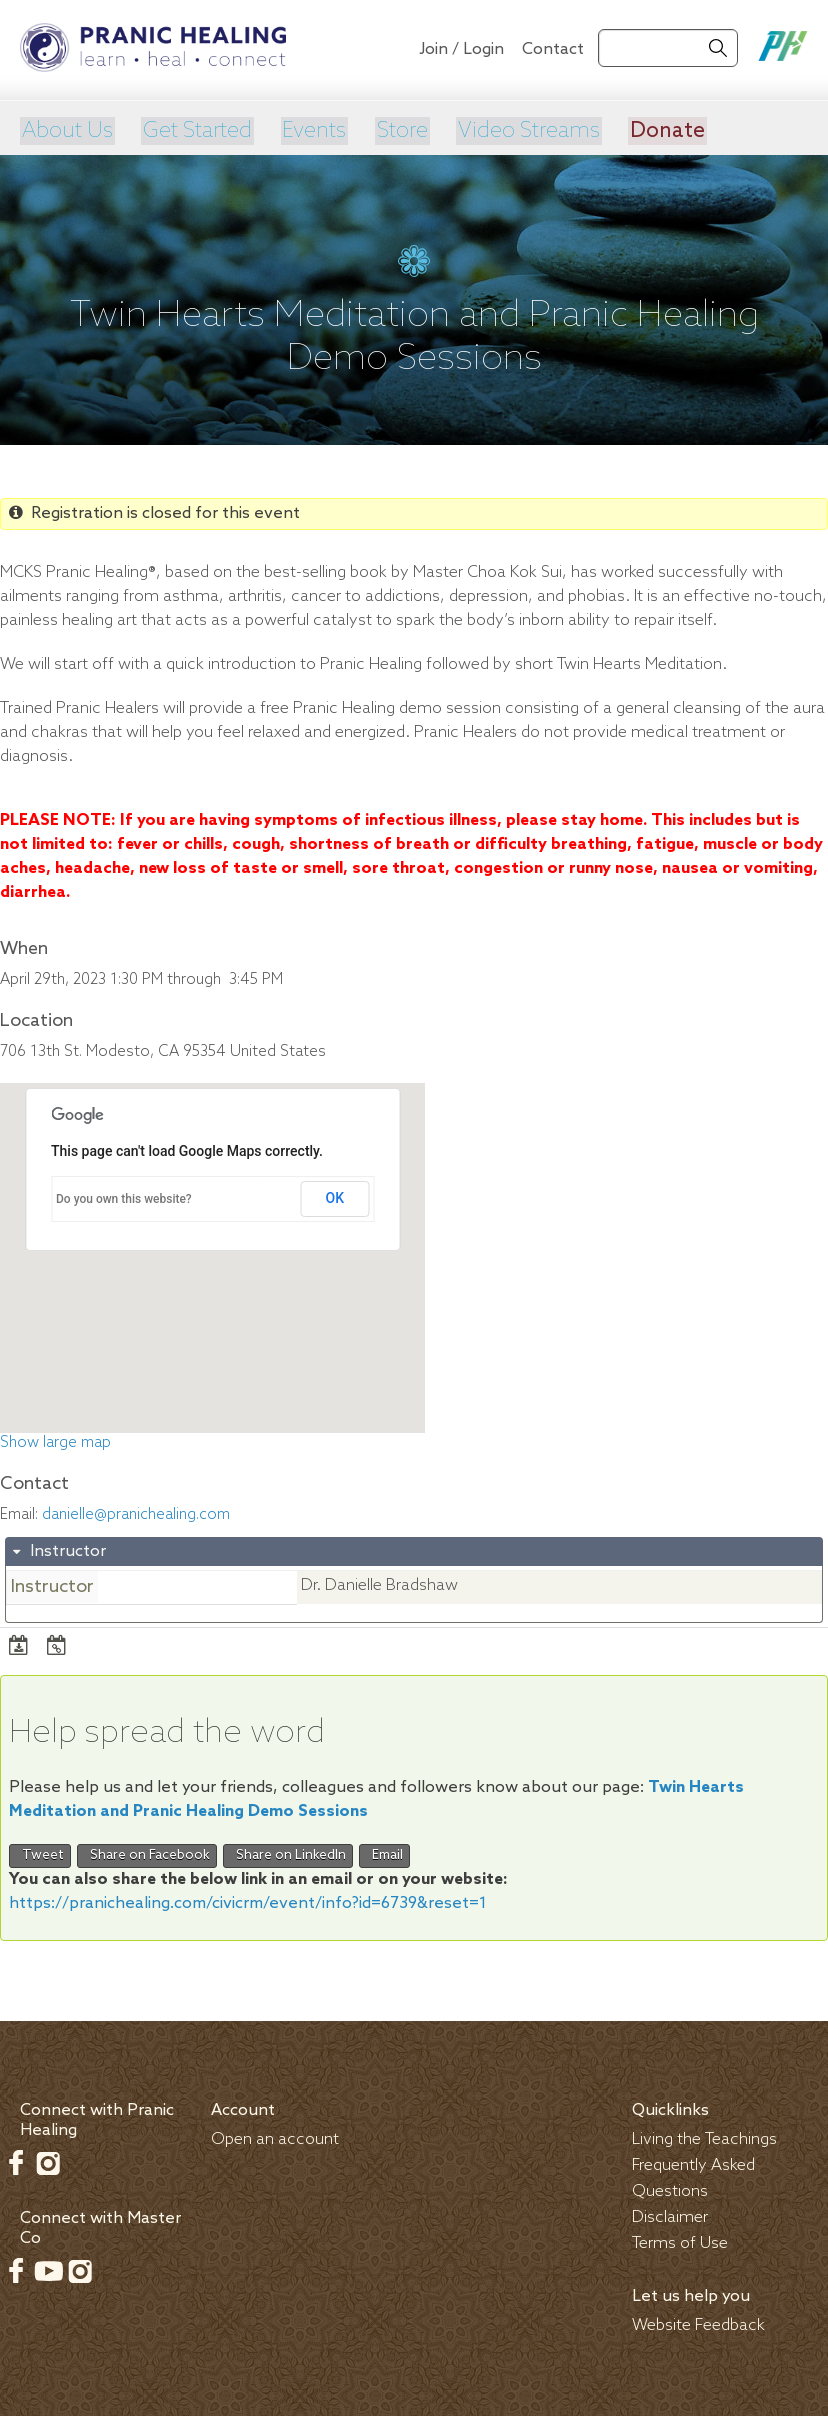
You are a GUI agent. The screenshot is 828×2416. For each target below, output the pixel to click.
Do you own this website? (124, 1197)
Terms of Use (680, 2240)
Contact (553, 49)
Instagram (48, 2160)
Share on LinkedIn (288, 1853)
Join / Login (461, 49)
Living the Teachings (704, 2136)
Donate (661, 130)
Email (384, 1853)
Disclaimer (670, 2214)
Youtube (48, 2268)
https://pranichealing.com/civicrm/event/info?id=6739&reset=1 (248, 1900)
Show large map (55, 1441)
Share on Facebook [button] (147, 1853)
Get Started (195, 130)
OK (335, 1196)
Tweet (40, 1853)
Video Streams (523, 130)
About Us (66, 130)
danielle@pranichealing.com (136, 1513)
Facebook (16, 2160)
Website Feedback (698, 2322)
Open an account (275, 2136)
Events (311, 130)
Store (397, 130)
